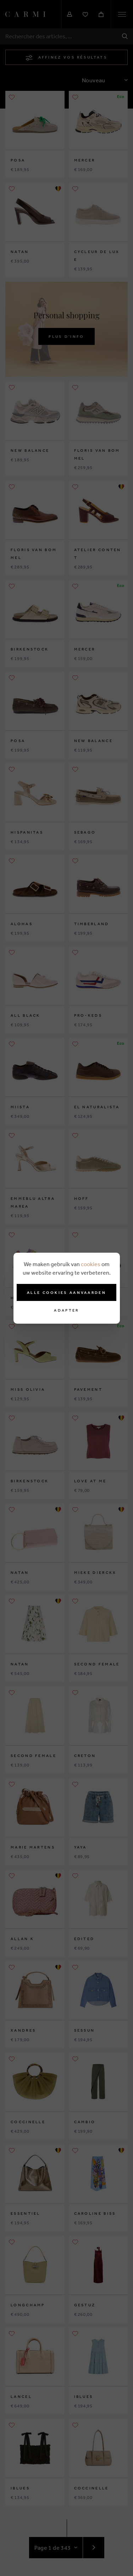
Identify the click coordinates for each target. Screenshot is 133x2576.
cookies (90, 1264)
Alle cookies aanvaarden (66, 1292)
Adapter (66, 1310)
